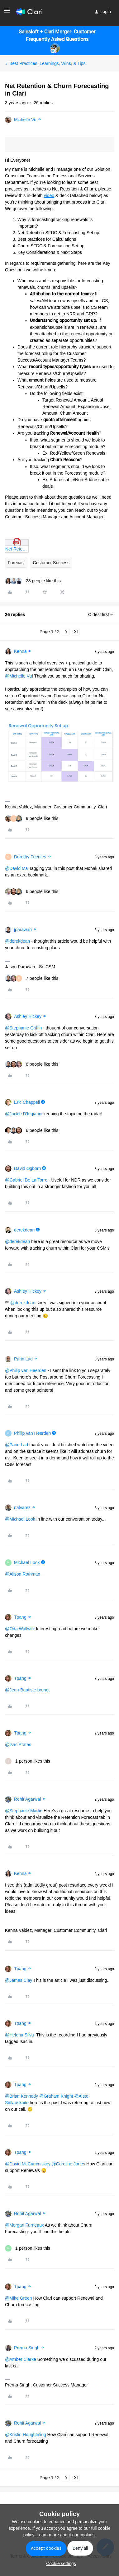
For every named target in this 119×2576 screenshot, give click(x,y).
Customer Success (51, 562)
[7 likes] (31, 978)
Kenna (20, 651)
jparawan (23, 929)
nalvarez (22, 1507)
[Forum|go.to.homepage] (29, 12)
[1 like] (27, 1761)
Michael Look (27, 1562)
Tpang (20, 1617)
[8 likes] (31, 818)
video (49, 195)
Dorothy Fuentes (30, 856)
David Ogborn (27, 1168)
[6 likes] (31, 891)
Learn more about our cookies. (66, 2534)
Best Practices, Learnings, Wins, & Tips (47, 63)
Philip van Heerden (32, 1433)
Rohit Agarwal (27, 1799)
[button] (7, 12)
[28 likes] (33, 581)
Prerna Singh (27, 2347)
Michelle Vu (25, 119)
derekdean (24, 1229)
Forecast (16, 562)
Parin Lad (23, 1358)
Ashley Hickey (27, 1016)
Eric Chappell (27, 1102)
